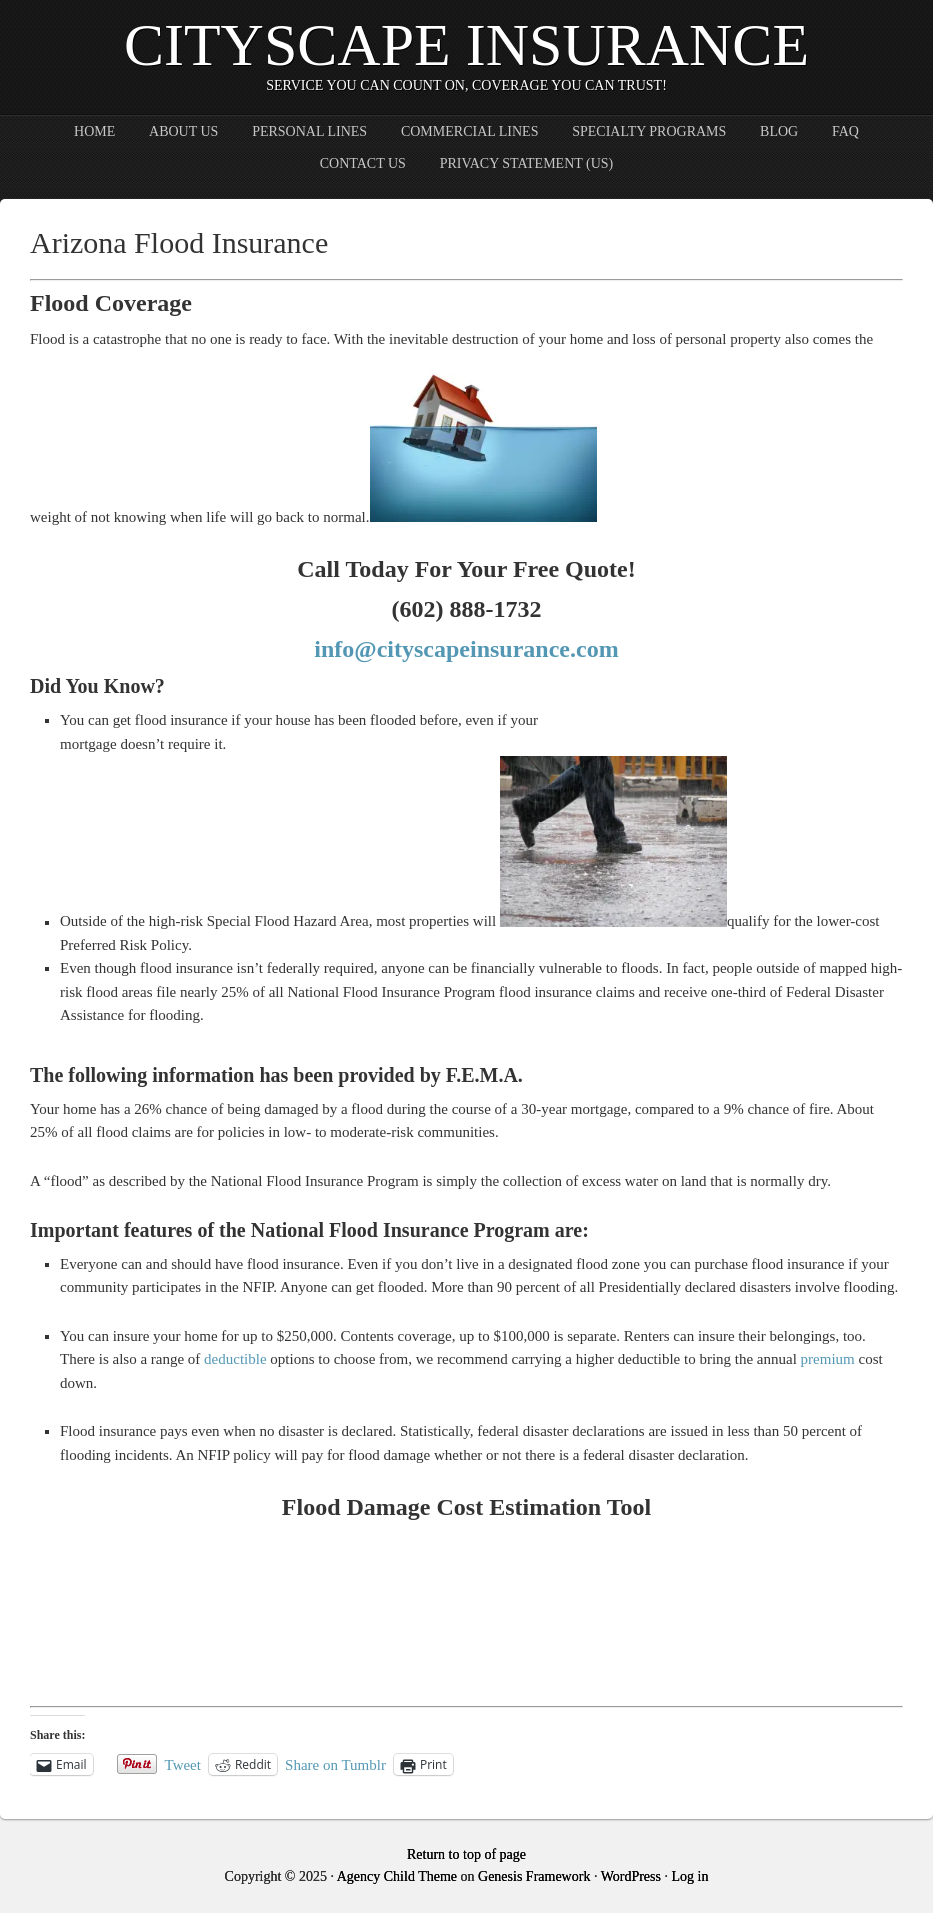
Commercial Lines (470, 131)
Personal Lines (309, 131)
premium (828, 1359)
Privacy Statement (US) (527, 163)
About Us (183, 131)
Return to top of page (466, 1854)
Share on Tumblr (335, 1764)
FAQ (845, 131)
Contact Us (363, 163)
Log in (689, 1876)
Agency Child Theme (397, 1876)
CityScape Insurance (466, 45)
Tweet (183, 1764)
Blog (779, 131)
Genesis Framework (534, 1876)
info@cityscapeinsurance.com (466, 649)
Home (94, 131)
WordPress (631, 1876)
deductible (235, 1359)
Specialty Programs (649, 131)
